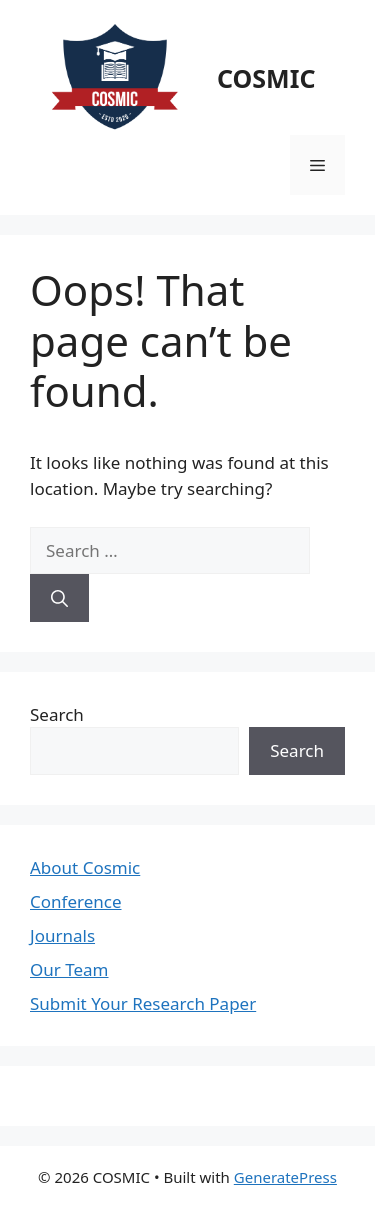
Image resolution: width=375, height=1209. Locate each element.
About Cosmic (85, 867)
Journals (62, 935)
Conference (76, 901)
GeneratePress (285, 1177)
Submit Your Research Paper (143, 1003)
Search (57, 714)
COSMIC (266, 78)
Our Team (69, 969)
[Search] (59, 598)
